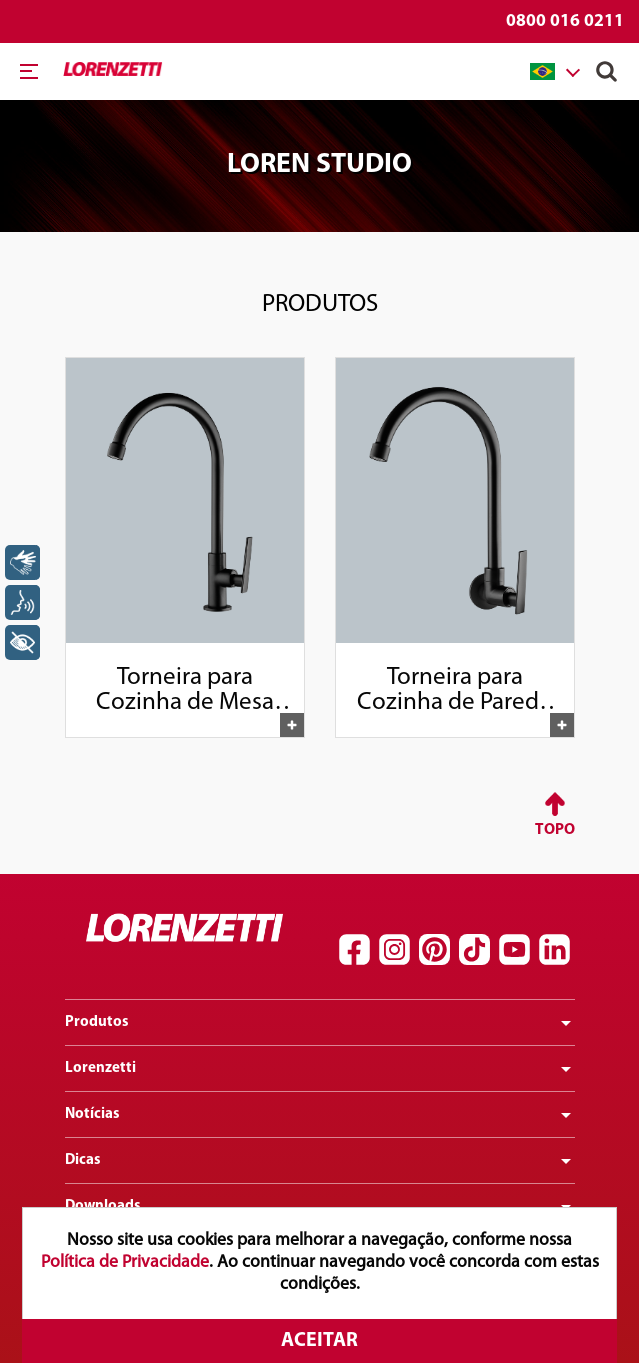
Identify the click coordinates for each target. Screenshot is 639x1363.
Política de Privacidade (125, 1262)
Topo (555, 830)
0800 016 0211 (565, 21)
